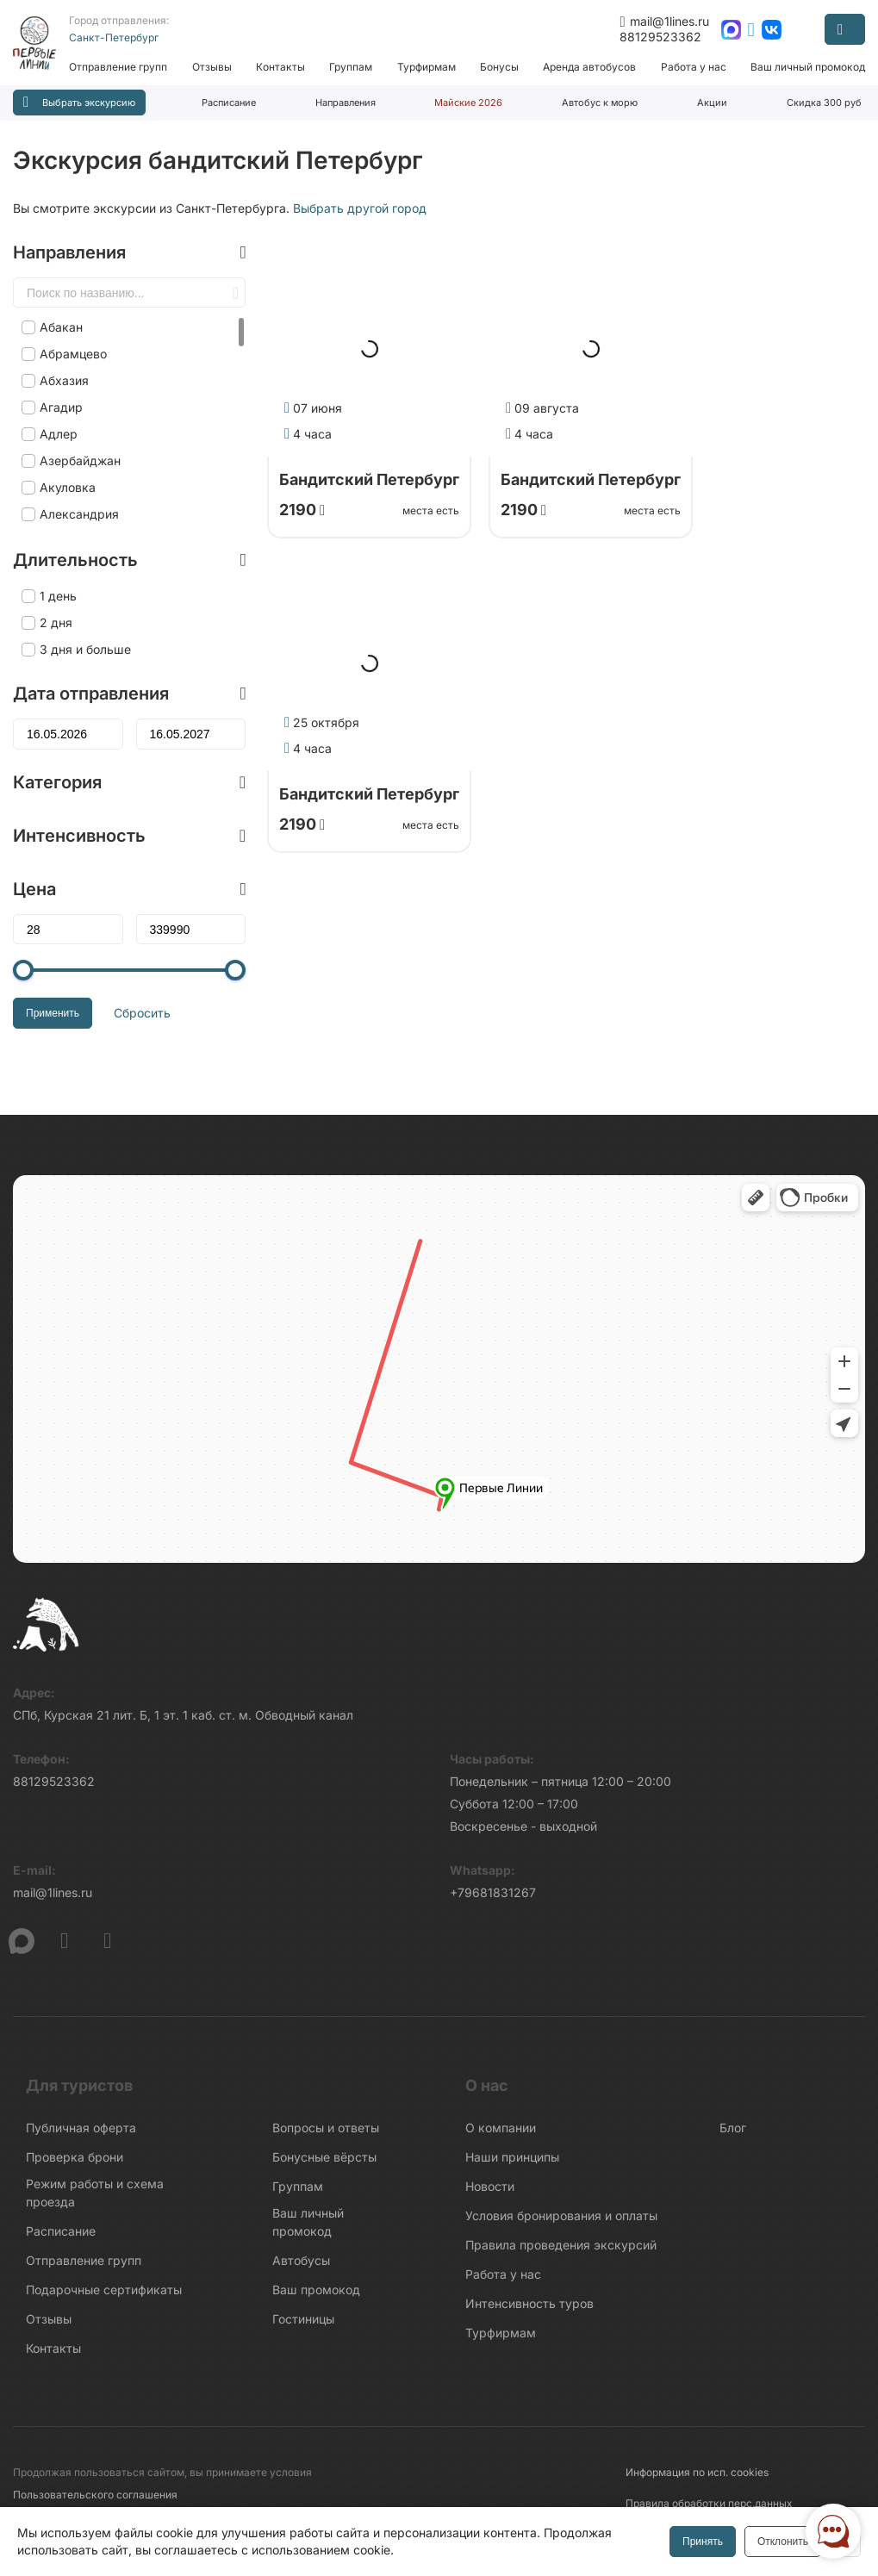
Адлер (59, 433)
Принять (702, 2542)
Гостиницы (303, 2319)
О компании (500, 2127)
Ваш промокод (316, 2289)
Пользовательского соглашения (95, 2494)
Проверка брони (74, 2157)
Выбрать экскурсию (79, 102)
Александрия (79, 514)
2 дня (56, 622)
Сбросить (142, 1012)
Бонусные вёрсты (324, 2157)
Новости (489, 2186)
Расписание (229, 102)
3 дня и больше (85, 649)
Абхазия (64, 380)
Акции (712, 102)
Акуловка (68, 487)
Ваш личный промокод (807, 66)
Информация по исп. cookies (697, 2472)
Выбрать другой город (360, 208)
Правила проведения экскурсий (561, 2244)
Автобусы (301, 2260)
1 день (58, 595)
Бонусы (499, 66)
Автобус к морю (600, 102)
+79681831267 (493, 1892)
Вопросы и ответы (325, 2127)
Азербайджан (80, 460)
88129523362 (660, 36)
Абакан (61, 327)
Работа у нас (693, 66)
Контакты (280, 66)
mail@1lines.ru (664, 21)
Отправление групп (118, 66)
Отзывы (212, 66)
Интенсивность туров (529, 2303)
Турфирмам (426, 66)
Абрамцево (73, 353)
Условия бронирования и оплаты (561, 2215)
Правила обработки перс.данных (709, 2503)
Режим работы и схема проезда (95, 2192)
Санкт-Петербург (114, 37)
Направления (345, 102)
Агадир (61, 407)
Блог (732, 2127)
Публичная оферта (81, 2127)
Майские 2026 (468, 102)
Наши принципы (512, 2157)
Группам (350, 66)
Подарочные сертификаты (104, 2289)
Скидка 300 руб (824, 102)
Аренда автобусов (589, 66)
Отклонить (782, 2542)
